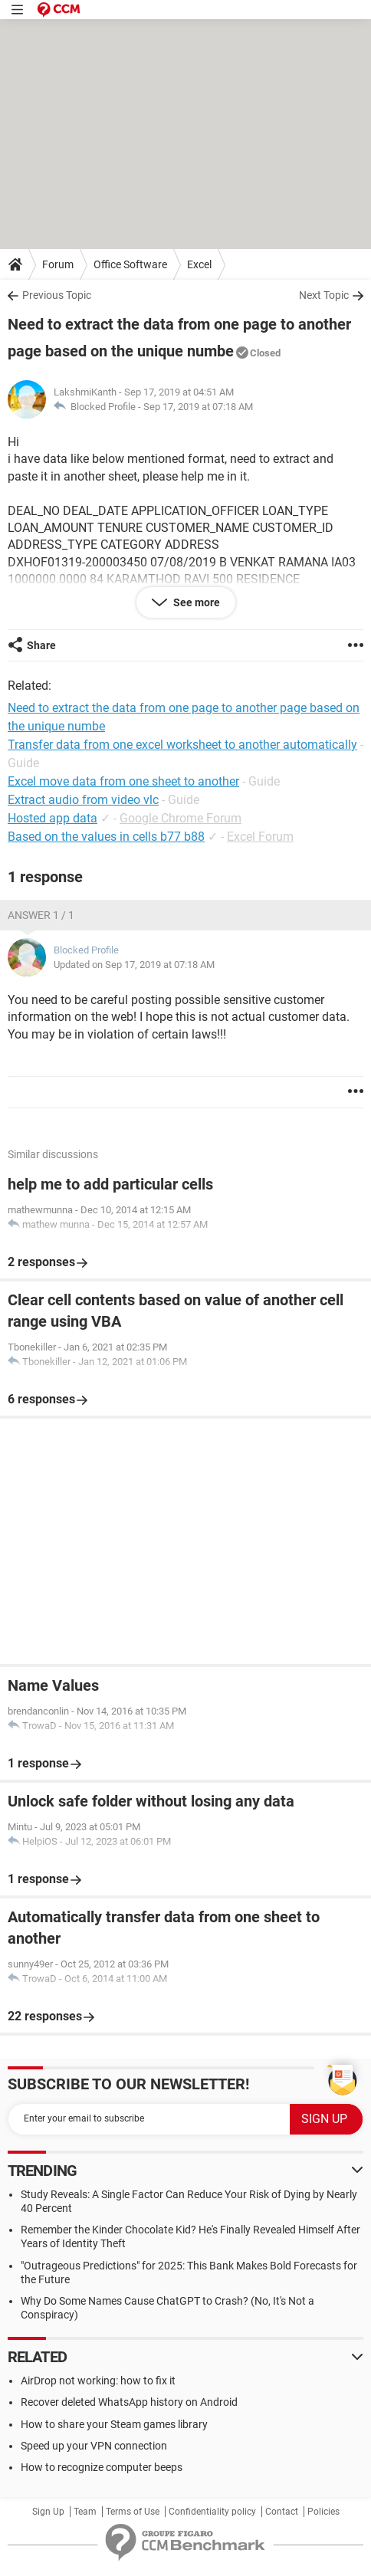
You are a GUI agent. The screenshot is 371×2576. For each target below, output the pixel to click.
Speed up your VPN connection (94, 2446)
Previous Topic (56, 295)
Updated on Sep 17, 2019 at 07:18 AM (134, 964)
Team (85, 2511)
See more (195, 602)
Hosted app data (52, 818)
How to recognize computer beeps (101, 2467)
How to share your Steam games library (114, 2424)
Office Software (130, 264)
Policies (323, 2511)
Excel (199, 264)
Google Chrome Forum (180, 818)
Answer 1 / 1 (41, 915)
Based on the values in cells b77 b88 (106, 836)
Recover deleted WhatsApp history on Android (129, 2402)
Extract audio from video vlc (83, 799)
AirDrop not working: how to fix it (98, 2380)
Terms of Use (132, 2511)
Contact (281, 2511)
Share (41, 645)
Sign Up (48, 2511)
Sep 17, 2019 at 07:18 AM (198, 406)
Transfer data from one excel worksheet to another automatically (182, 744)
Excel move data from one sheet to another (123, 781)
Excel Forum (260, 836)
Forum (58, 264)
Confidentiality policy (212, 2511)
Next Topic (324, 295)
